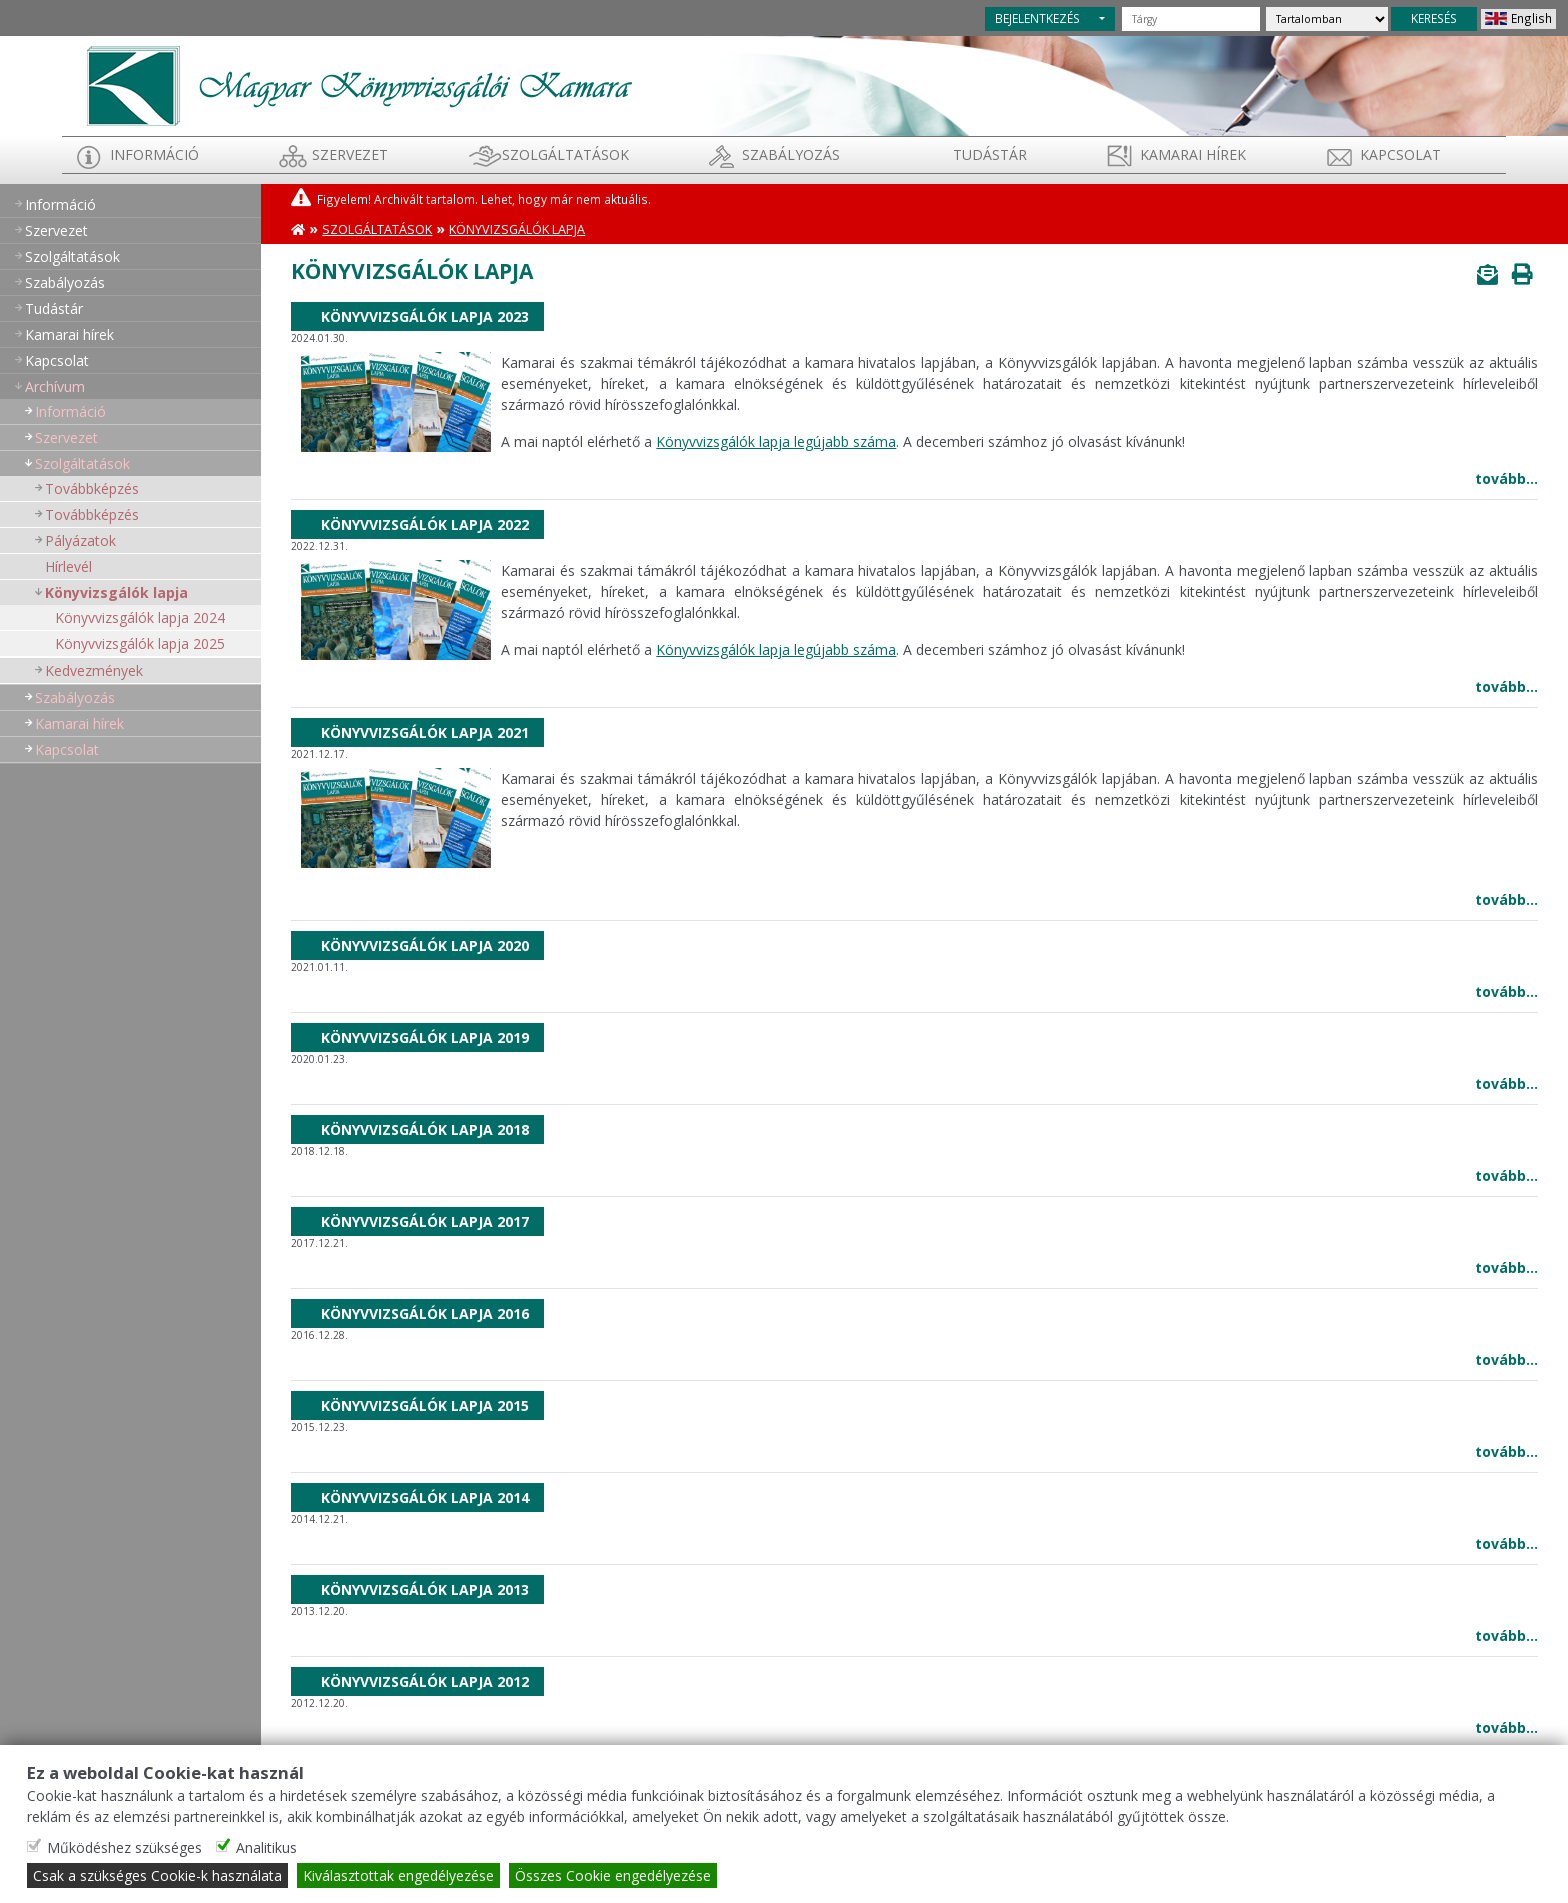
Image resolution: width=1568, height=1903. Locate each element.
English (1531, 18)
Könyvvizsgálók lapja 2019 (425, 1037)
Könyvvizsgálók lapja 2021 (425, 732)
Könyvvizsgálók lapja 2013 (425, 1589)
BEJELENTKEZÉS (1037, 18)
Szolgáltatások (565, 154)
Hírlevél (68, 566)
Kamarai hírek (1193, 154)
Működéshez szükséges (124, 1847)
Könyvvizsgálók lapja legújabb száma (776, 441)
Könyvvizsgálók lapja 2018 (425, 1129)
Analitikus (266, 1847)
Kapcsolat (1400, 154)
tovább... (1506, 478)
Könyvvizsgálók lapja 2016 (425, 1313)
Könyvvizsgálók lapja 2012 (425, 1681)
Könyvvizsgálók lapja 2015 (425, 1405)
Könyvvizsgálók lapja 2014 (425, 1497)
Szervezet (350, 154)
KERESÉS (1434, 18)
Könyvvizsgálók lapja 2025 (140, 643)
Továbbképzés (92, 488)
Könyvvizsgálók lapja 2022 (425, 524)
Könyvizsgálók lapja (116, 592)
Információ (154, 154)
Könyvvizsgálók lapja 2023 (425, 316)
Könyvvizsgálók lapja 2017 (425, 1221)
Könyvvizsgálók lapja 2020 (425, 945)
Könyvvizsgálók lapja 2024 (140, 617)
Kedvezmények (94, 670)
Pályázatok (80, 540)
